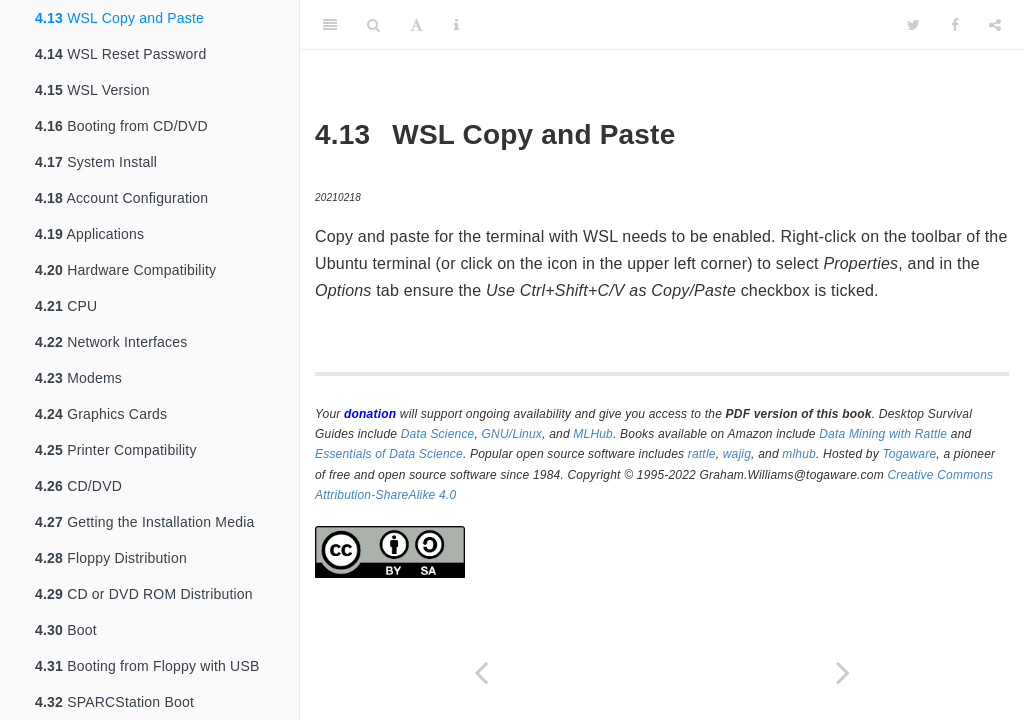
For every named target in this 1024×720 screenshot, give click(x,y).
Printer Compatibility (116, 450)
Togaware (909, 454)
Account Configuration (121, 198)
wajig (737, 454)
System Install (96, 162)
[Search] (373, 25)
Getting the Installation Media (144, 522)
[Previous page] (481, 672)
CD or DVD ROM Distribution (144, 594)
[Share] (995, 25)
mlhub (799, 454)
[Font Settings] (416, 25)
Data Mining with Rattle (883, 434)
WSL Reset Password (120, 54)
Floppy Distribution (111, 558)
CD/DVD (78, 486)
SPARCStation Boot (114, 702)
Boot (66, 630)
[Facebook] (955, 25)
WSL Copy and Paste (119, 18)
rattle (702, 454)
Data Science (438, 434)
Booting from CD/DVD (121, 126)
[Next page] (843, 672)
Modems (78, 378)
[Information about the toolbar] (456, 25)
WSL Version (92, 90)
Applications (89, 234)
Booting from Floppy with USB (147, 666)
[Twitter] (913, 25)
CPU (66, 306)
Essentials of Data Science (389, 454)
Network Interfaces (111, 342)
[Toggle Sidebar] (330, 25)
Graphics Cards (101, 414)
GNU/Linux (512, 434)
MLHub (593, 434)
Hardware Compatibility (125, 270)
